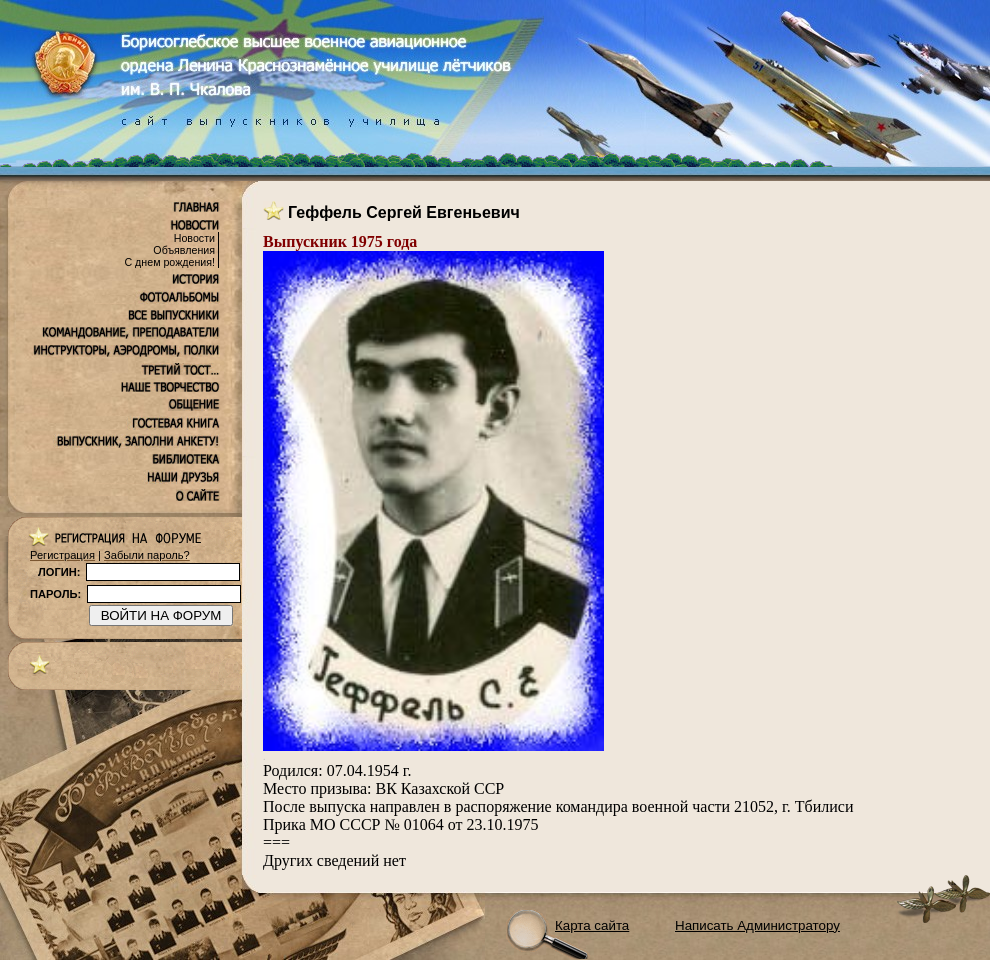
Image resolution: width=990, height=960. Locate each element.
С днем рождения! (169, 262)
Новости (194, 238)
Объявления (184, 250)
